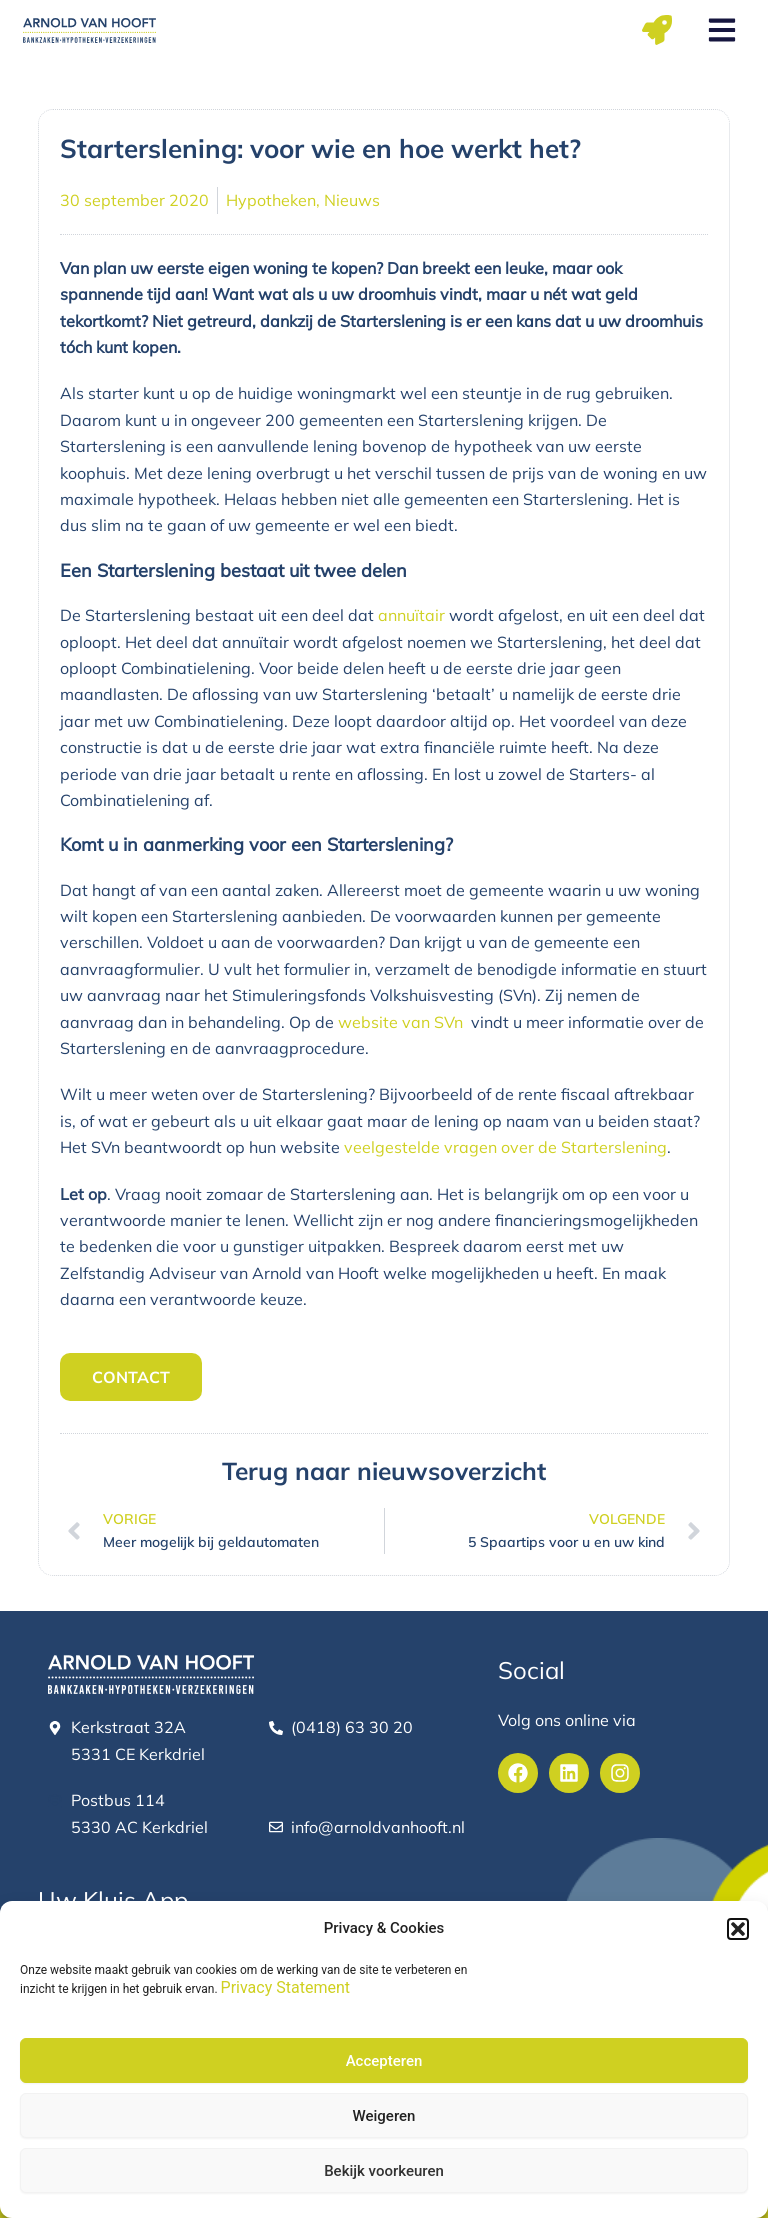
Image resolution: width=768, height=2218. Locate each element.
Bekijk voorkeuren (384, 2171)
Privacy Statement (285, 1987)
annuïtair (411, 615)
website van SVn (400, 1022)
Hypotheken (271, 200)
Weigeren (384, 2116)
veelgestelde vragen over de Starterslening (505, 1147)
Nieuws (352, 200)
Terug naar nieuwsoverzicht (384, 1470)
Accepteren (384, 2061)
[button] (738, 1929)
